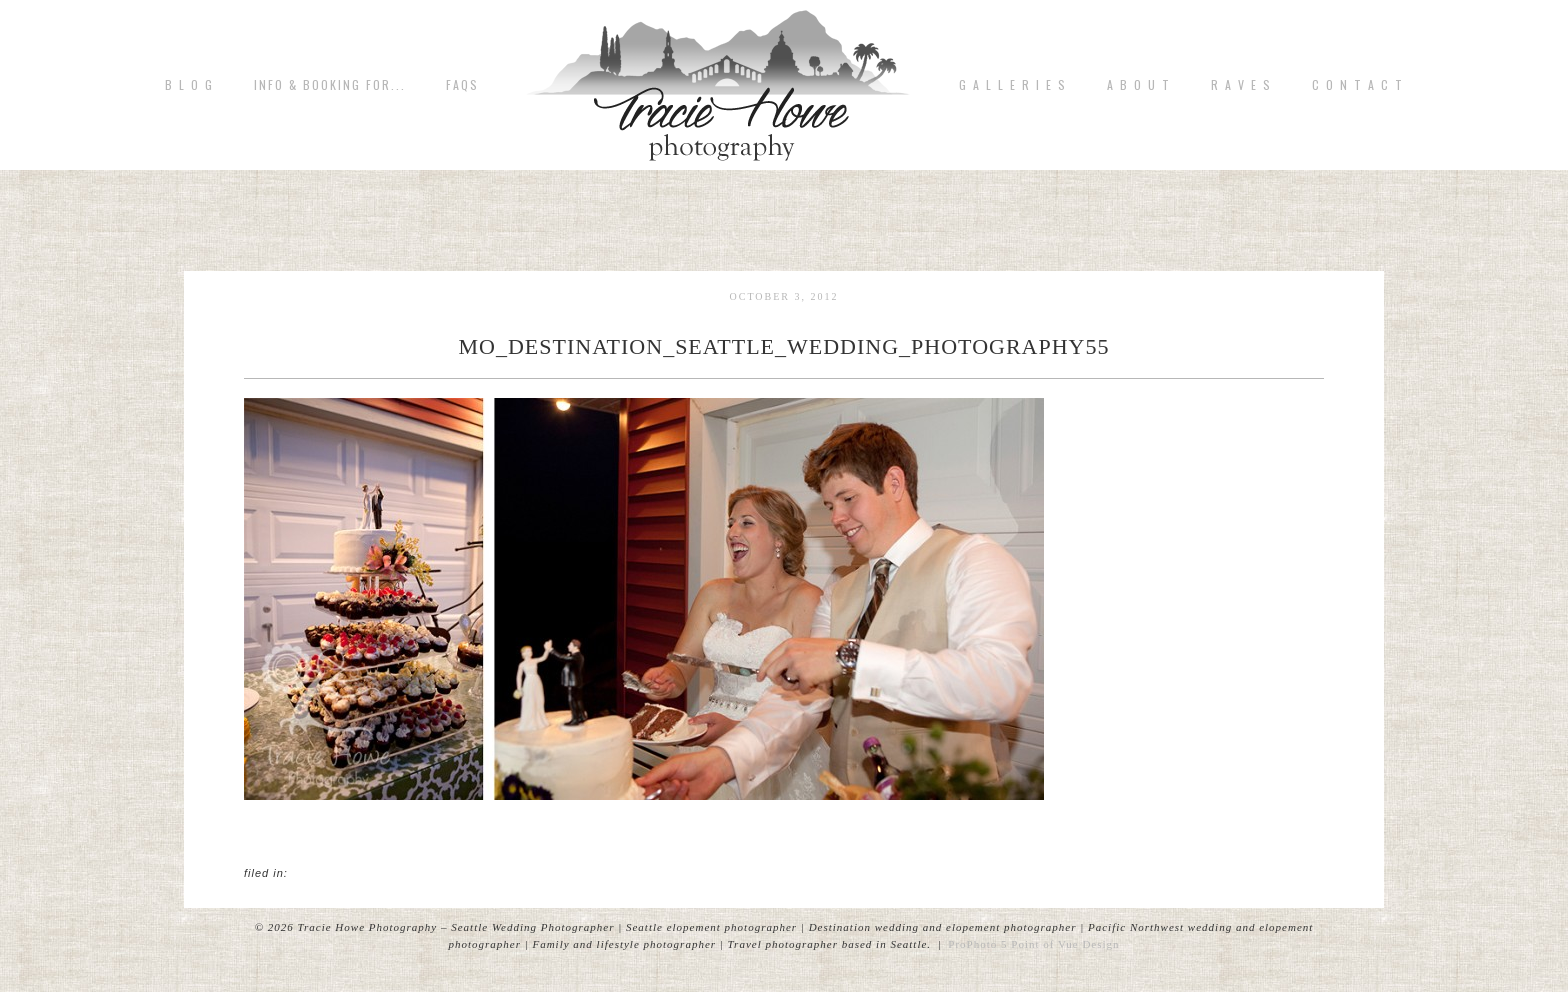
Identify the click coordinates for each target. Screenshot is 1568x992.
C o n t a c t (1358, 85)
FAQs (462, 85)
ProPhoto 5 (977, 944)
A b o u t (1139, 85)
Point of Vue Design (1065, 944)
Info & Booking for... (330, 85)
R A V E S (1241, 85)
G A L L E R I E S (1013, 85)
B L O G (189, 85)
